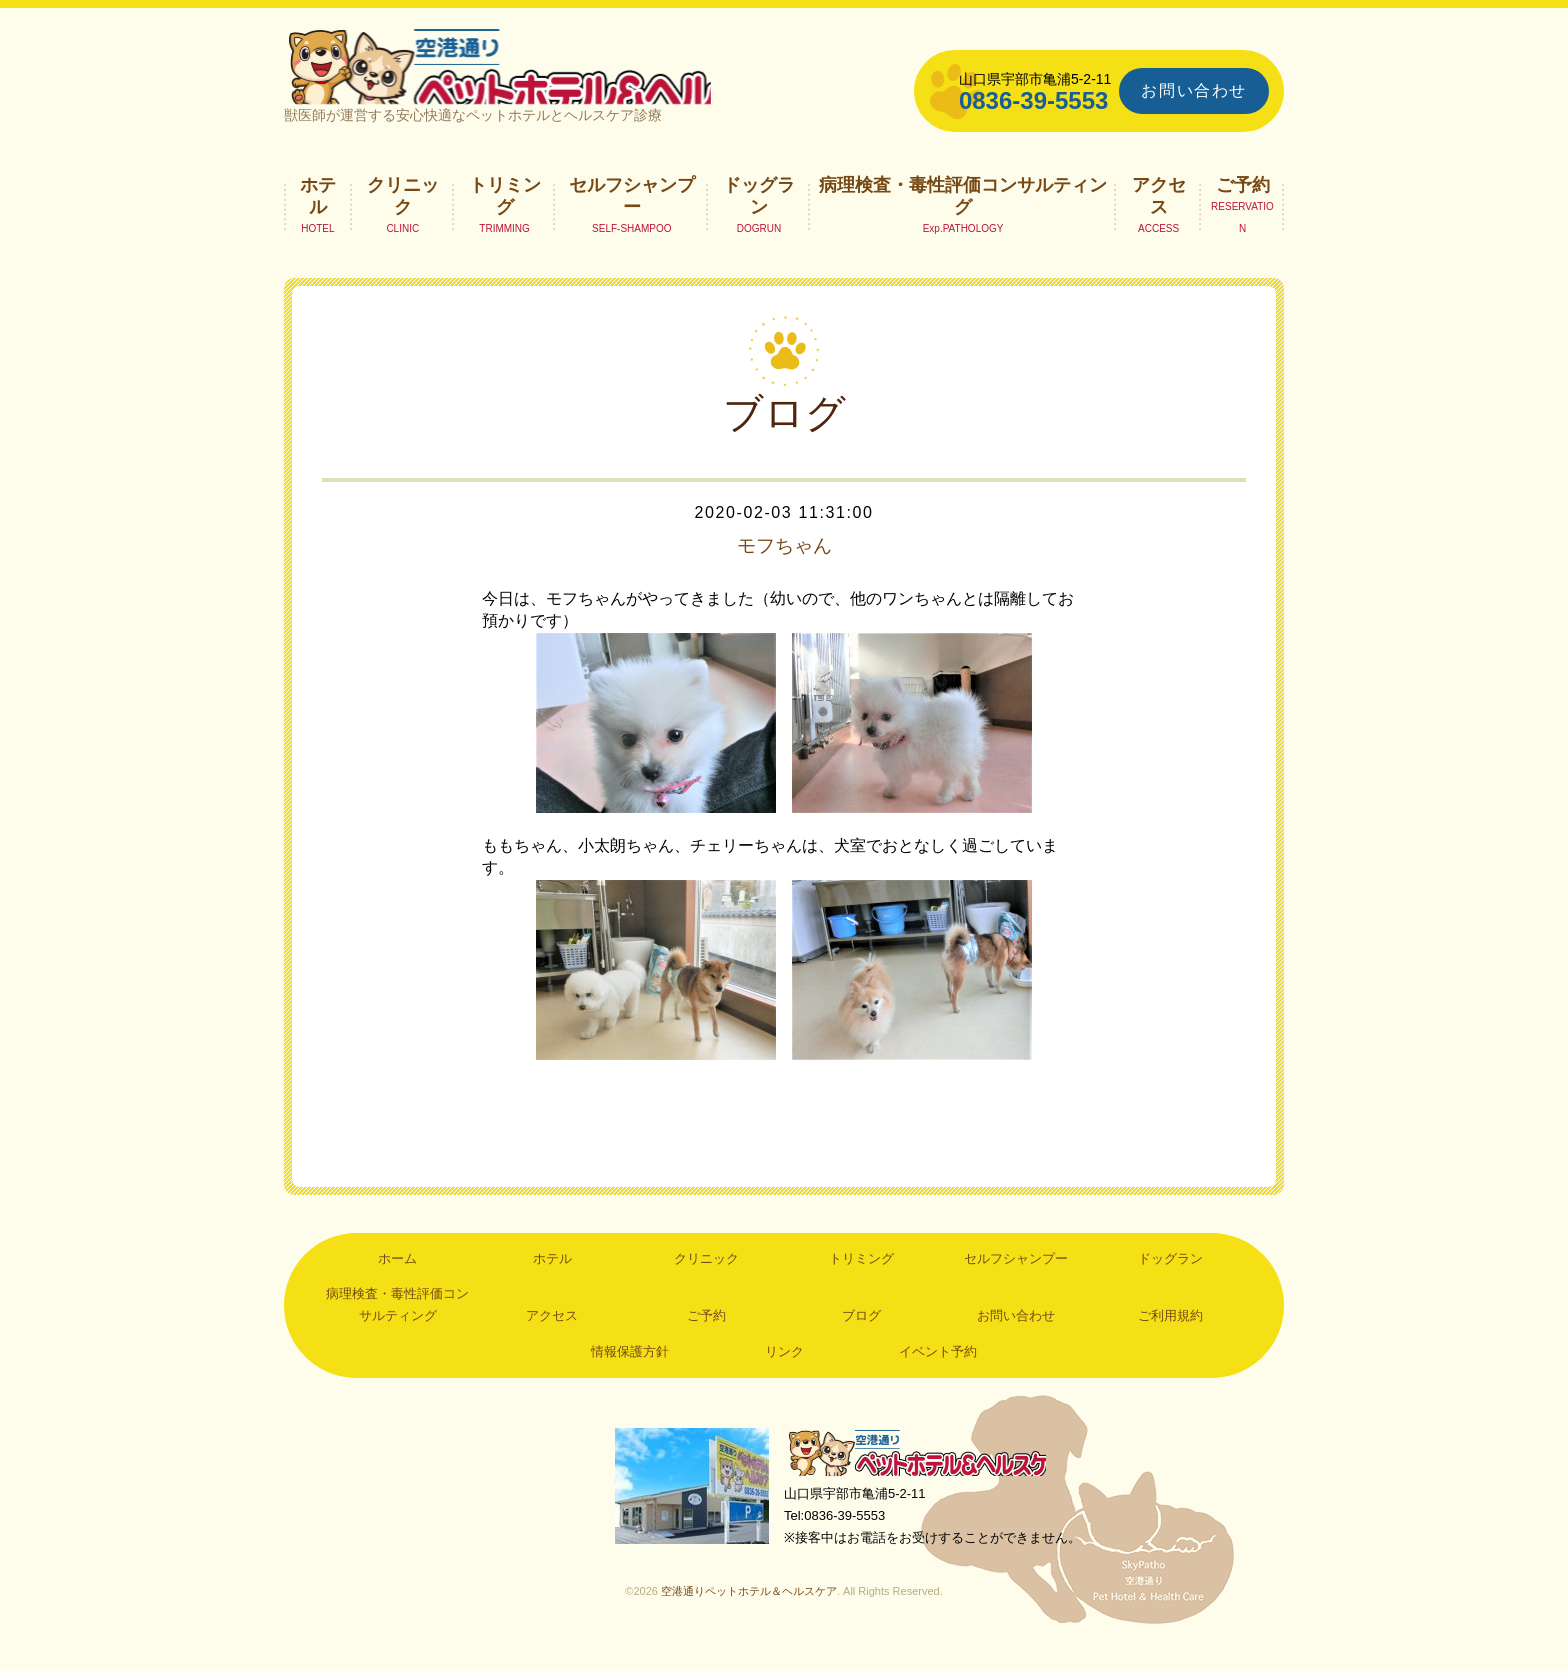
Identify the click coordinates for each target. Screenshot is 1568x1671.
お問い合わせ (1194, 90)
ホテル (318, 216)
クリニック (403, 216)
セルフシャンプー (632, 216)
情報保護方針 (630, 1372)
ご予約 (1243, 205)
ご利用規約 (1170, 1336)
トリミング (505, 216)
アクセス (1159, 216)
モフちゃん (784, 566)
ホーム (397, 1278)
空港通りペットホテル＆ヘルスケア (924, 1474)
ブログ (861, 1336)
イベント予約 (938, 1372)
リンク (784, 1372)
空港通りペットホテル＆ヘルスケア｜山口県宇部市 (550, 75)
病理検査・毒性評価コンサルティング (963, 216)
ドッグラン (759, 216)
